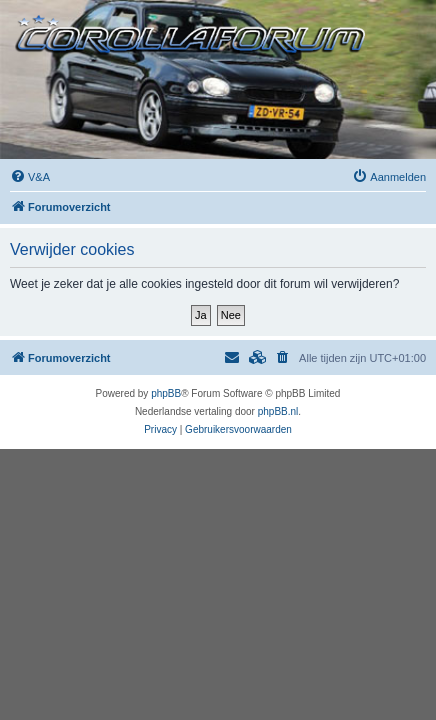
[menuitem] (30, 177)
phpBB (166, 393)
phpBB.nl (278, 411)
